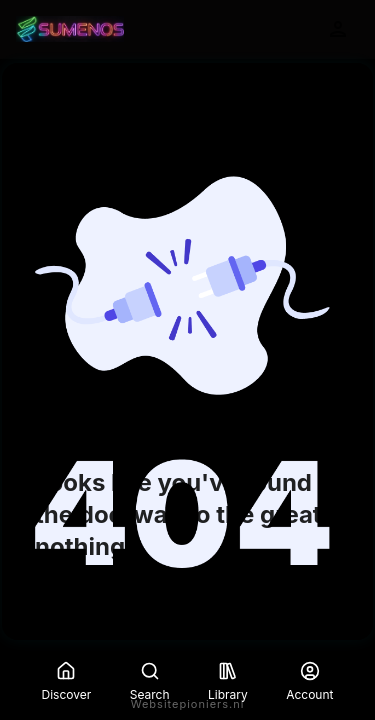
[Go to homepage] (70, 29)
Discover (67, 681)
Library (228, 681)
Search (150, 681)
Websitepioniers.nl (188, 704)
